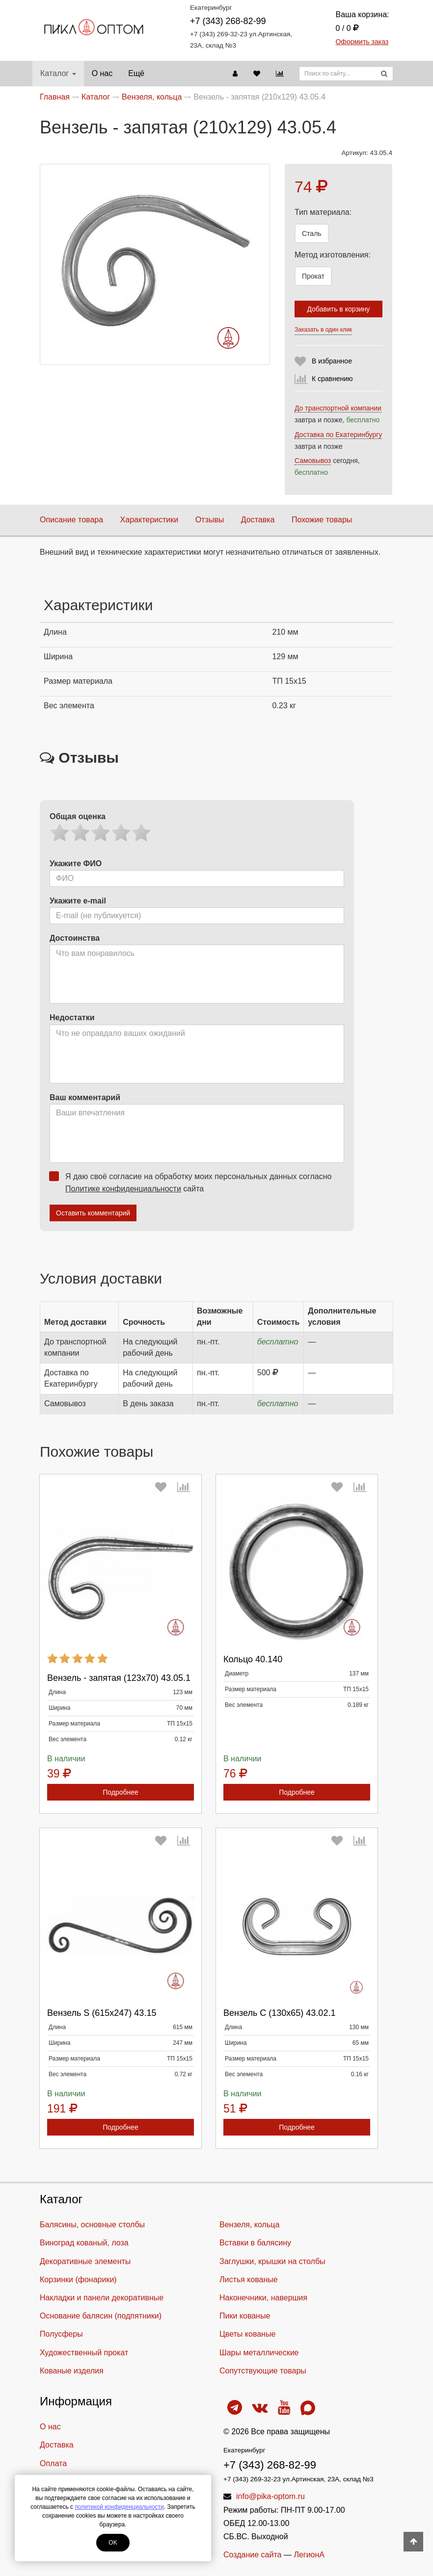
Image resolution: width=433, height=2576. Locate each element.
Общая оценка (78, 816)
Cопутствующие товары (262, 2371)
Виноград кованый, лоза (84, 2243)
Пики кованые (244, 2316)
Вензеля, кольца (249, 2224)
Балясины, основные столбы (92, 2224)
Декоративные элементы (85, 2261)
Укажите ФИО (76, 863)
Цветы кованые (247, 2334)
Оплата (53, 2463)
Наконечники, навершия (263, 2297)
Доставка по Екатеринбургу (338, 434)
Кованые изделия (72, 2371)
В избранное (332, 361)
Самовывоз (313, 460)
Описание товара (71, 519)
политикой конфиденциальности (119, 2506)
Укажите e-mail (78, 901)
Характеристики (149, 519)
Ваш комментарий (85, 1097)
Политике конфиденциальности (123, 1189)
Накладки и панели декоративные (101, 2297)
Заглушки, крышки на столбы (272, 2261)
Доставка (258, 519)
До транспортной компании (338, 408)
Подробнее (120, 1792)
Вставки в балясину (255, 2243)
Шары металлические (259, 2352)
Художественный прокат (84, 2352)
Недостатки (72, 1017)
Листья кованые (248, 2279)
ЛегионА (309, 2554)
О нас (102, 73)
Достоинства (75, 938)
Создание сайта (252, 2554)
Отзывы (209, 519)
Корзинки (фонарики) (78, 2279)
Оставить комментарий (93, 1213)
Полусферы (61, 2334)
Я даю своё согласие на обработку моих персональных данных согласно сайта (193, 1182)
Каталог (58, 73)
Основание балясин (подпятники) (101, 2316)
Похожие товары (322, 519)
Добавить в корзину (338, 309)
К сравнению (332, 379)
